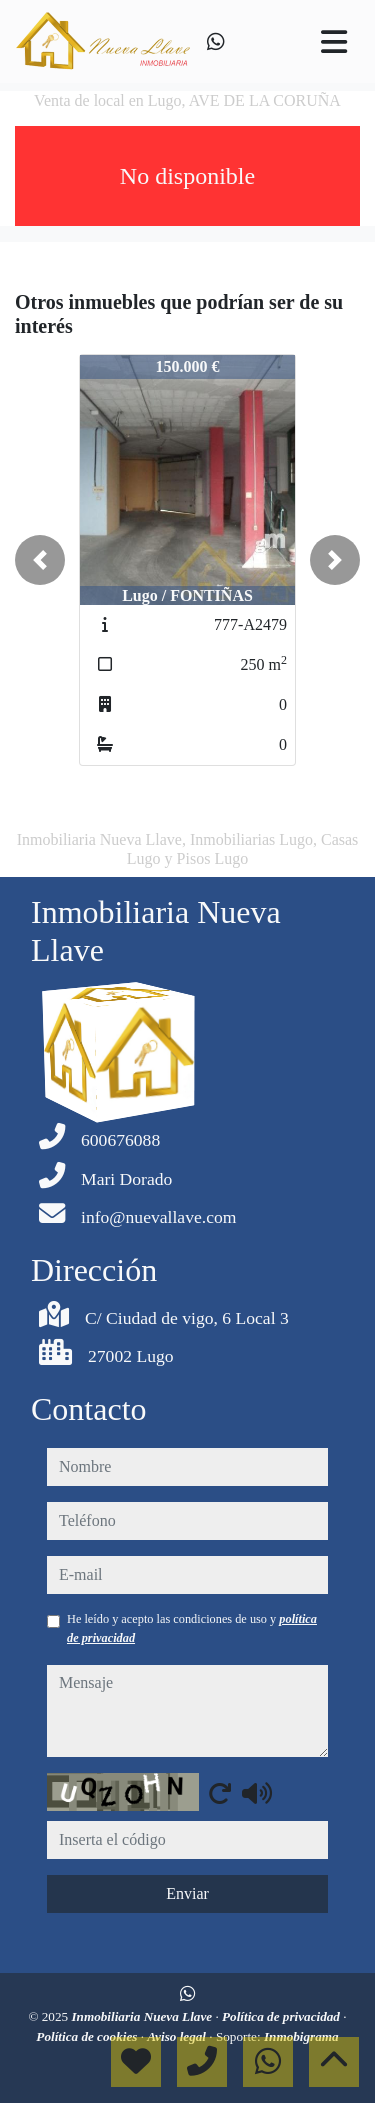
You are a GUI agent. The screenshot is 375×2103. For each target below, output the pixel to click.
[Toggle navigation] (334, 42)
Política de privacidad (282, 2016)
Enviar (187, 1893)
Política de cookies (88, 2036)
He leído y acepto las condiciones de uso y (192, 1628)
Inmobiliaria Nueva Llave (143, 2016)
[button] (40, 560)
